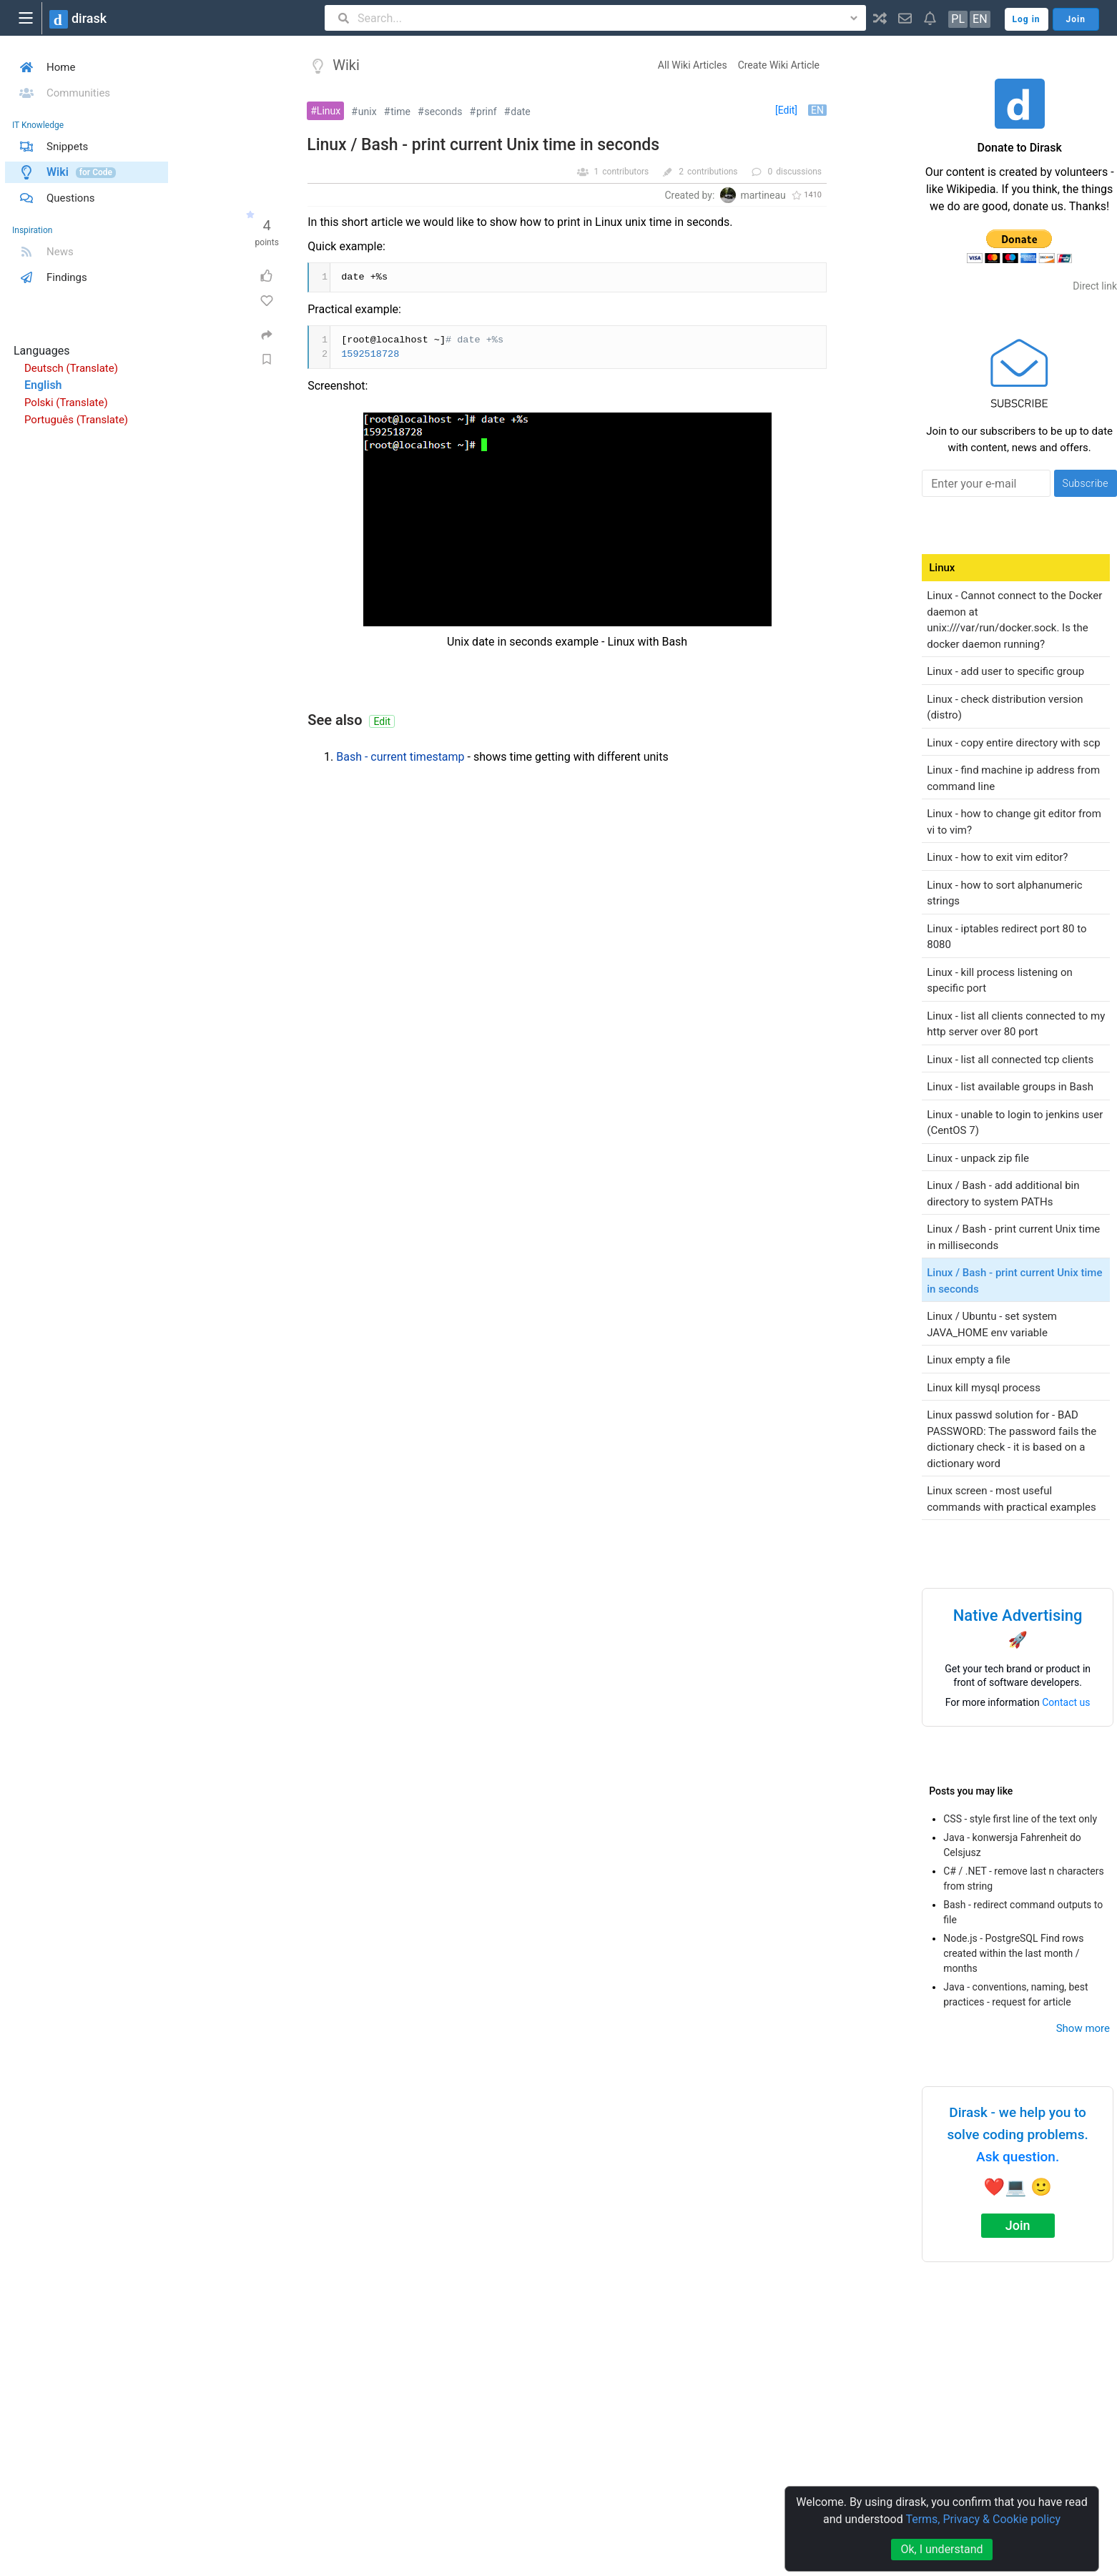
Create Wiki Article (779, 65)
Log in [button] (1026, 19)
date (521, 111)
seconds (444, 111)
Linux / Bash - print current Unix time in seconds (483, 144)
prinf (486, 111)
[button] (880, 18)
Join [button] (1076, 19)
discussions (799, 172)
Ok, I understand (941, 2549)
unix (367, 111)
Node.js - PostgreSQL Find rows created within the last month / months (1013, 1953)
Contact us (1066, 1702)
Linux (328, 111)
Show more (1083, 2028)
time (400, 111)
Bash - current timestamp (400, 757)
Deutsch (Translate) (71, 368)
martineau (762, 195)
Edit (381, 721)
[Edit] (786, 110)
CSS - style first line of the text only (1020, 1819)
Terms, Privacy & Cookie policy (983, 2519)
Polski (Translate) (66, 402)
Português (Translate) (76, 419)
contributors (625, 172)
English (43, 385)
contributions (712, 172)
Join (1017, 2225)
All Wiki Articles (692, 65)
